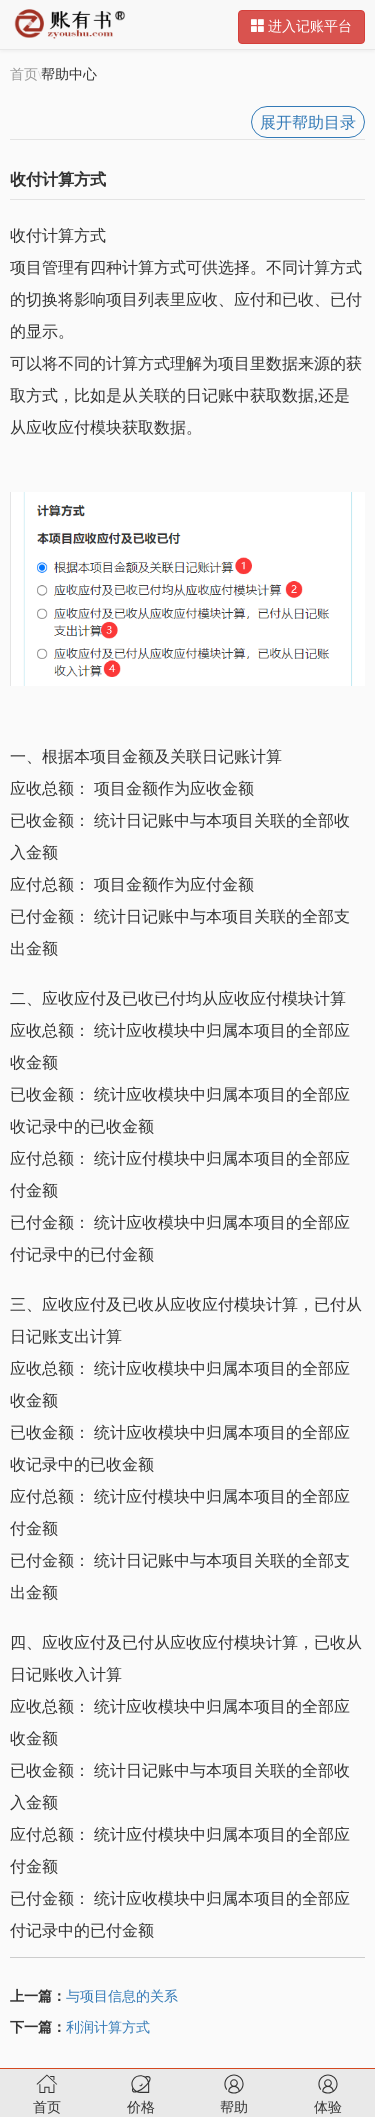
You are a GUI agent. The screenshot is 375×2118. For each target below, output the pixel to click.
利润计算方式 (108, 2027)
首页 (24, 74)
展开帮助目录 (308, 122)
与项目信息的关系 (122, 1996)
